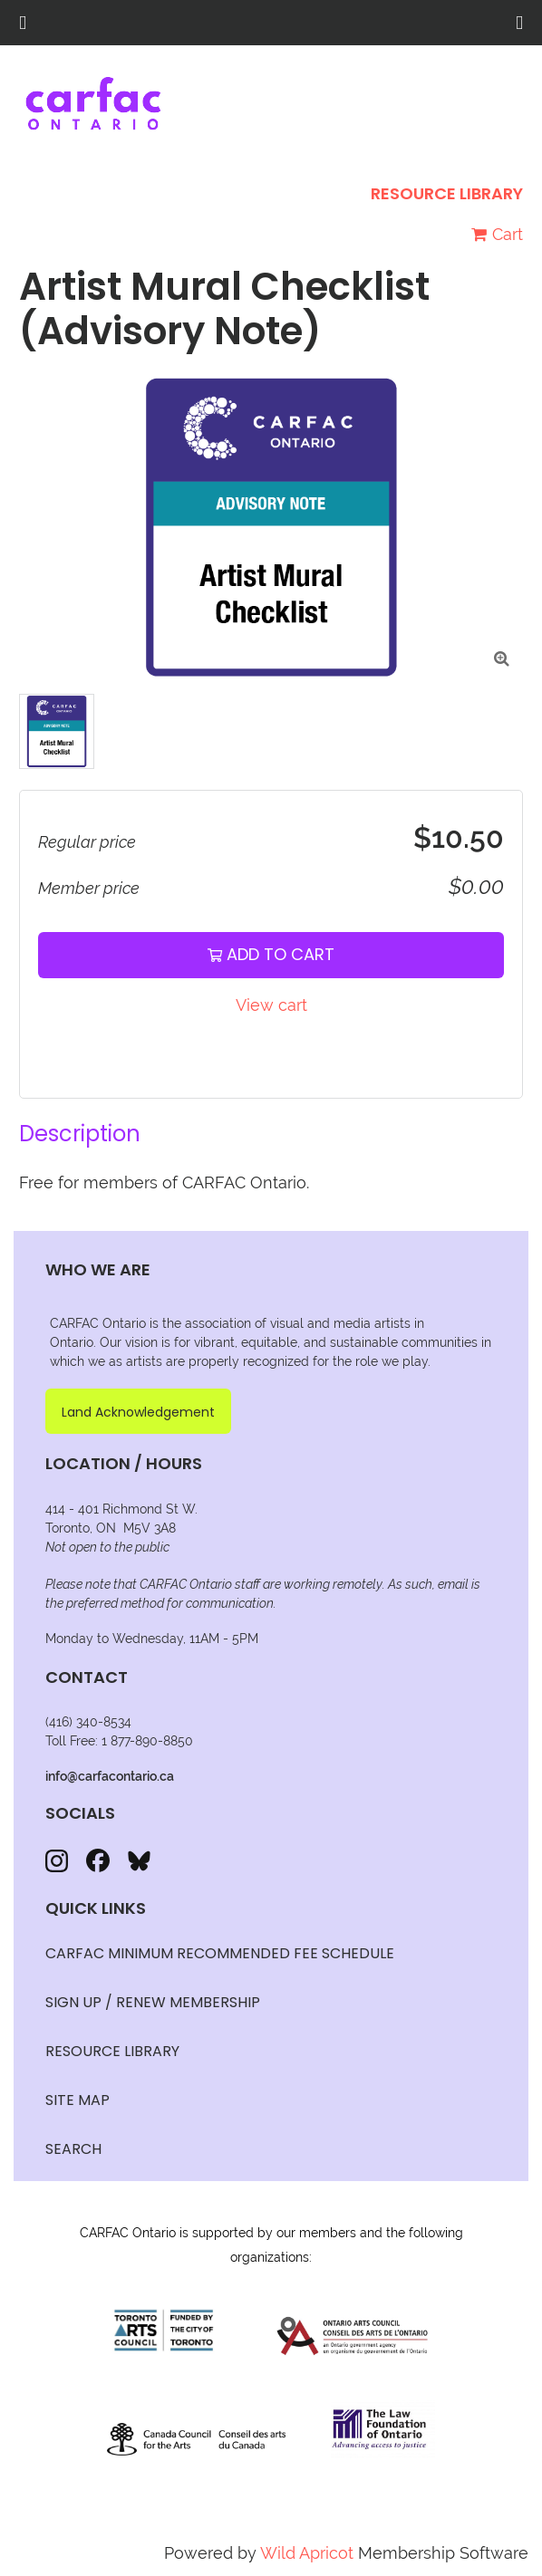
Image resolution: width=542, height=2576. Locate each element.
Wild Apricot (306, 2552)
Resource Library (447, 193)
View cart (271, 1004)
